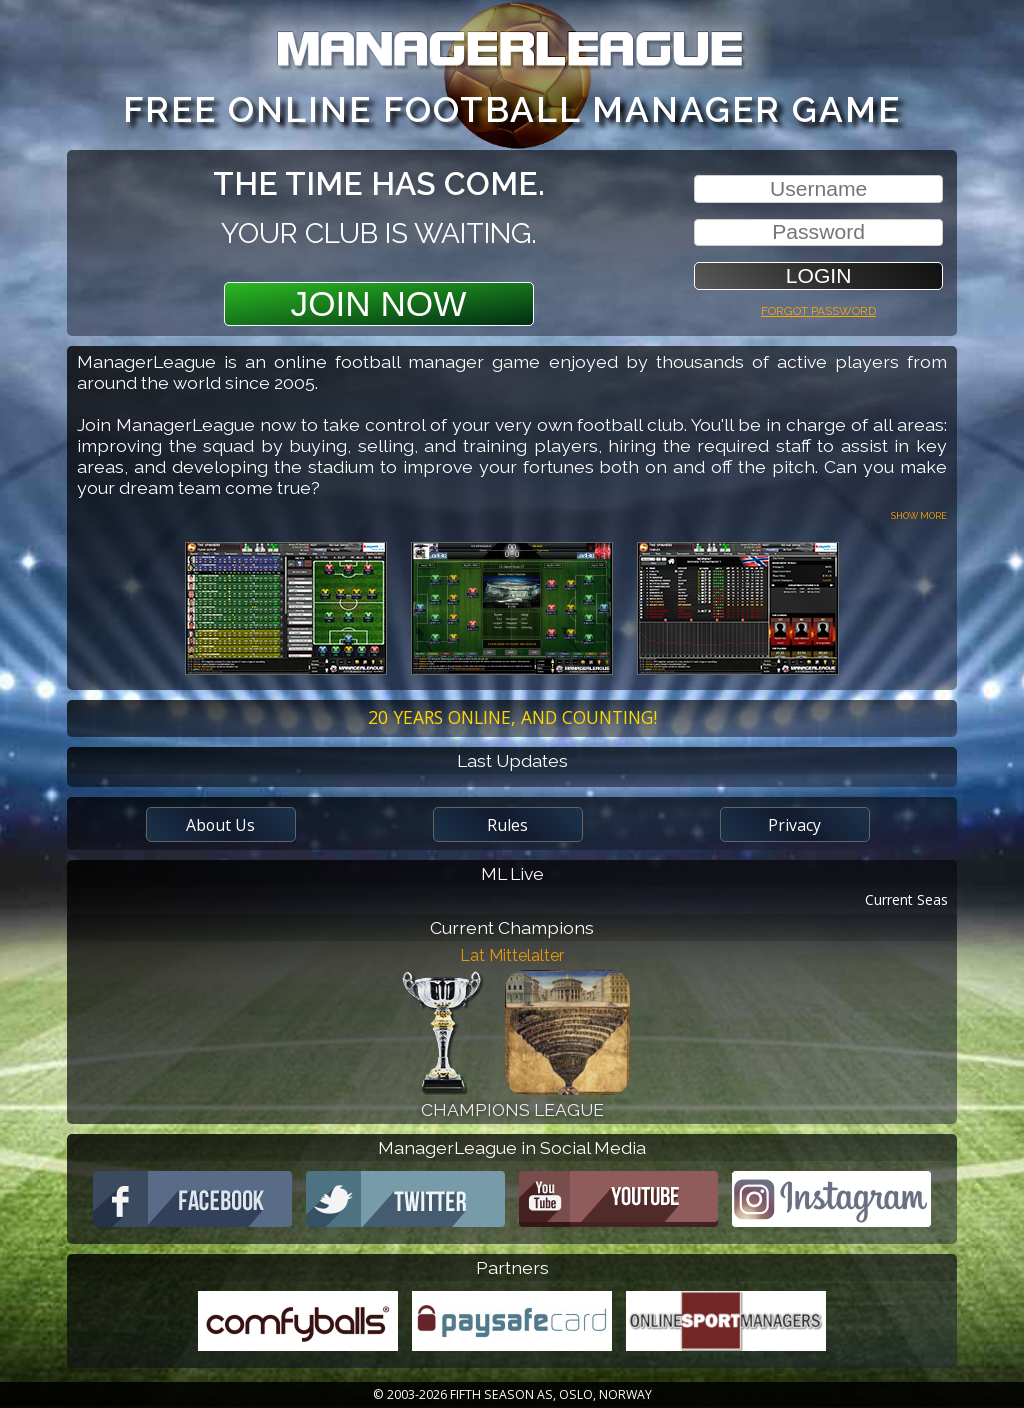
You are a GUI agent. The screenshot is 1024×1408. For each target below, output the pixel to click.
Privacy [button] (794, 825)
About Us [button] (220, 825)
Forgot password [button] (818, 308)
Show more (919, 514)
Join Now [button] (379, 303)
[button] (818, 275)
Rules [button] (507, 825)
